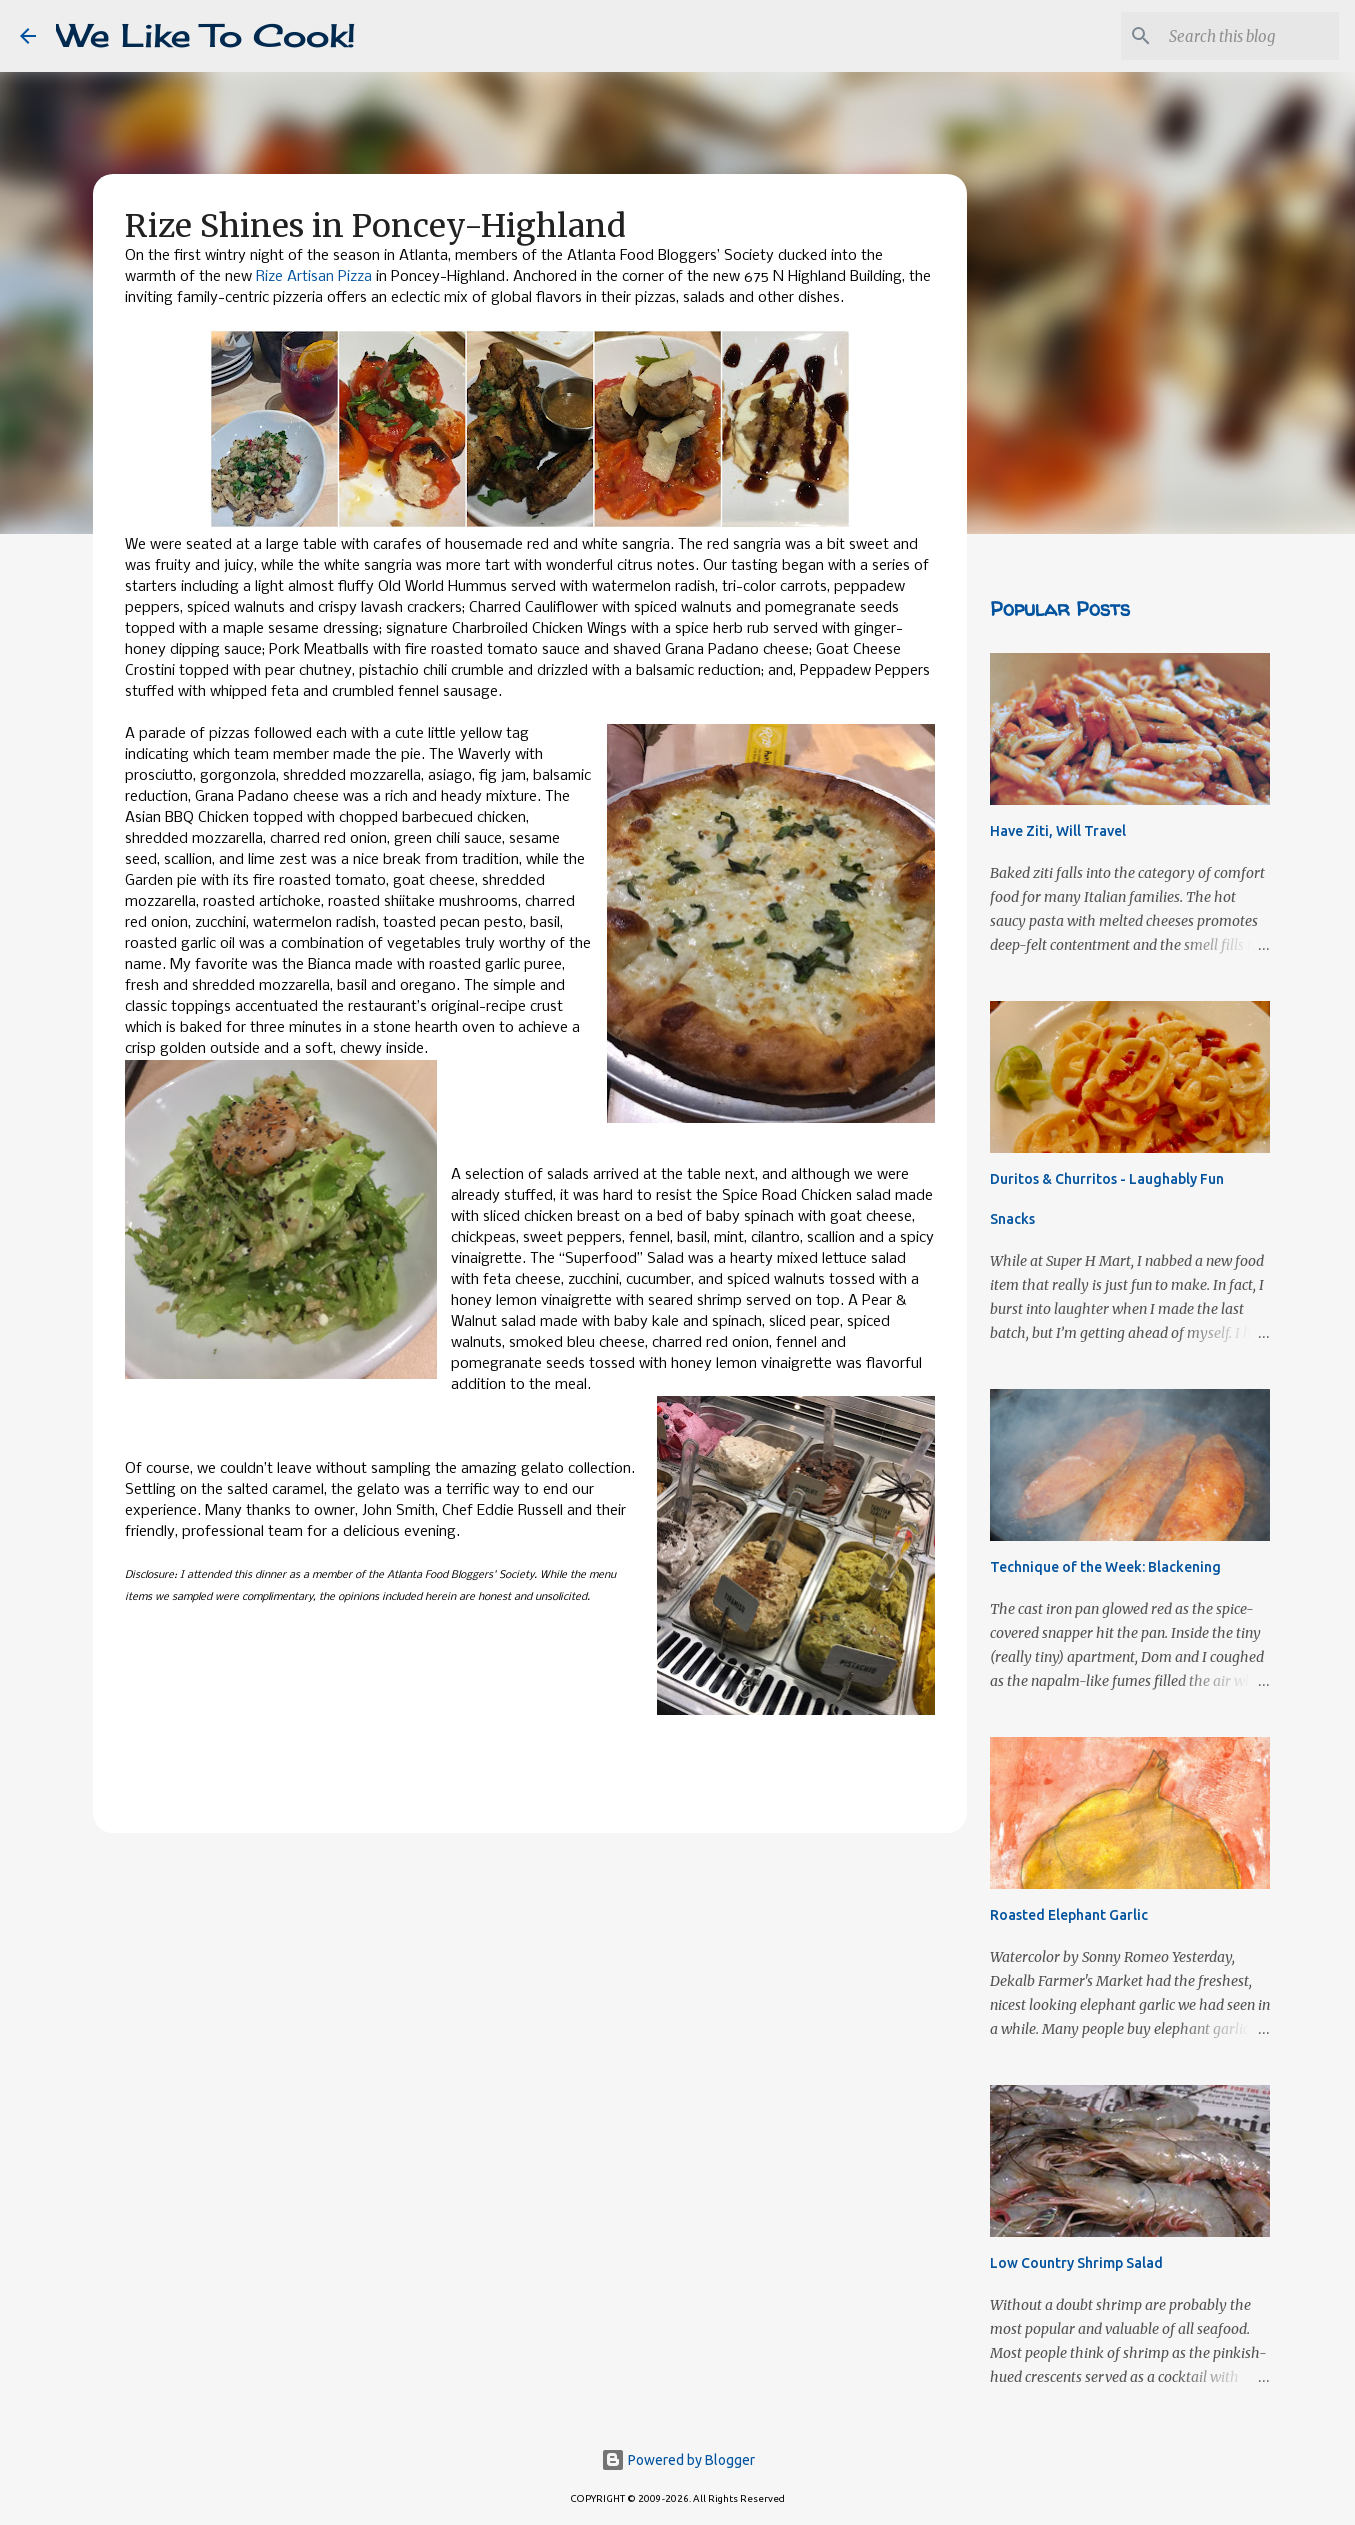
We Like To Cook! (206, 35)
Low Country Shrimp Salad (1076, 2263)
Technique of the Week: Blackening (1105, 1567)
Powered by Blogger (678, 2460)
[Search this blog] (1234, 36)
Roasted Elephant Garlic (1069, 1915)
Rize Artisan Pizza (314, 277)
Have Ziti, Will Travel (1058, 831)
